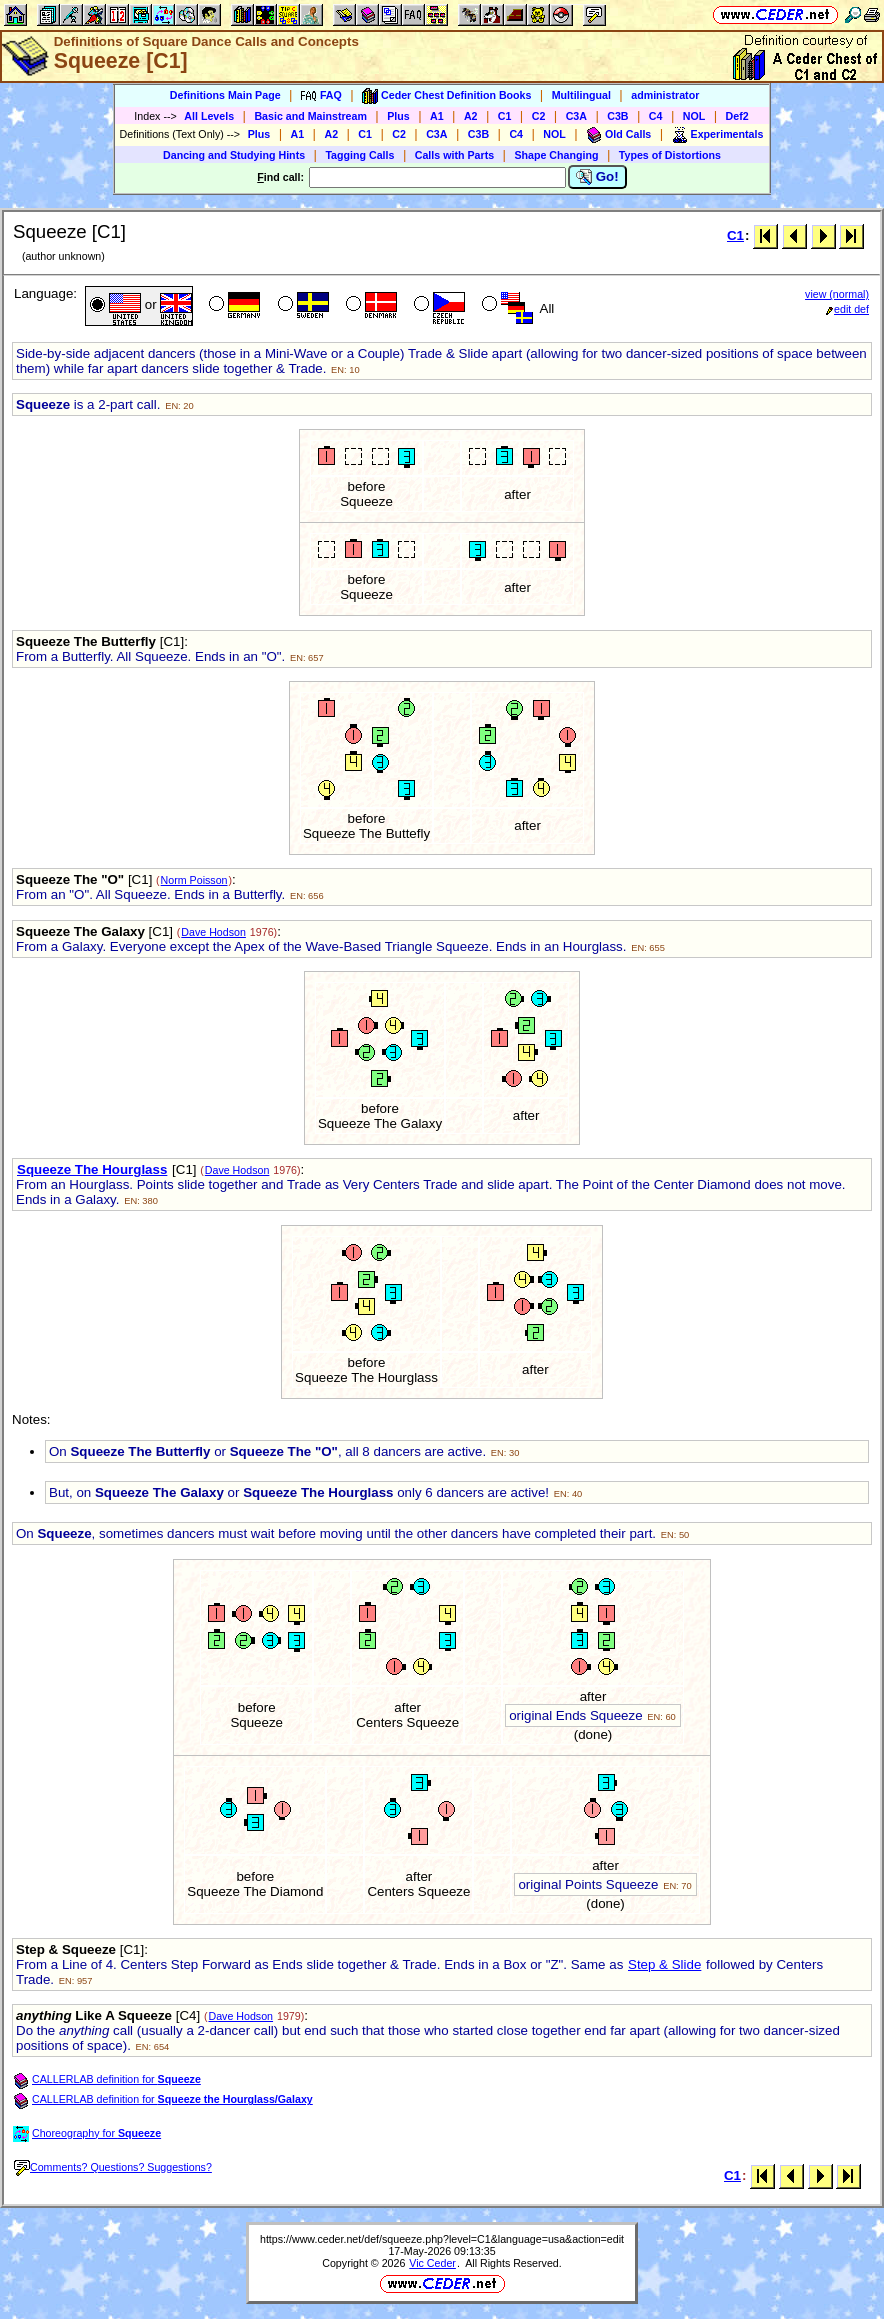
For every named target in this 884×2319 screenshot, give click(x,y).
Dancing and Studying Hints (234, 155)
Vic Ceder (432, 2263)
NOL (694, 116)
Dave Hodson (213, 932)
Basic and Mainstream (310, 116)
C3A (576, 116)
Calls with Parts (454, 155)
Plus (398, 116)
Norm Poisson (194, 880)
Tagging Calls (359, 155)
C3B (617, 116)
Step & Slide (664, 1964)
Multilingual (581, 95)
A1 (437, 116)
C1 (505, 116)
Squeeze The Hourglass (92, 1169)
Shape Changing (556, 155)
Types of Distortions (670, 155)
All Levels (209, 116)
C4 (656, 116)
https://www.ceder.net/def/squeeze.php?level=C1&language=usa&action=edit (442, 2239)
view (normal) (837, 294)
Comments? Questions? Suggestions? (113, 2167)
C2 (539, 116)
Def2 (737, 116)
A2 (471, 116)
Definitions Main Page (225, 95)
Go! (597, 177)
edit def (847, 309)
